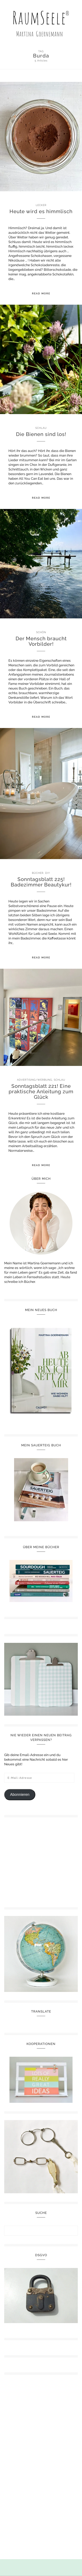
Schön (41, 632)
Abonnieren (19, 1794)
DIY (47, 873)
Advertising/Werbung (34, 1079)
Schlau (41, 427)
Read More (41, 293)
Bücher (38, 873)
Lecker (41, 205)
